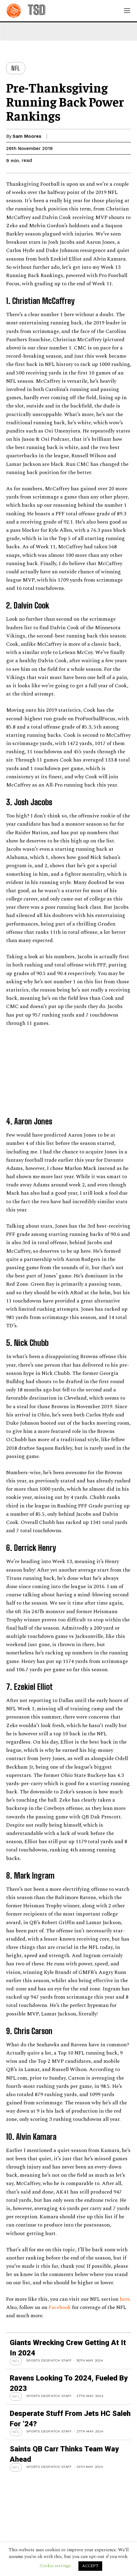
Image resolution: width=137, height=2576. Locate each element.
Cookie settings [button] (55, 2565)
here (125, 2299)
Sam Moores (27, 136)
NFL (15, 68)
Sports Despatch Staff (49, 2360)
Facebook (60, 2307)
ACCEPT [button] (90, 2566)
